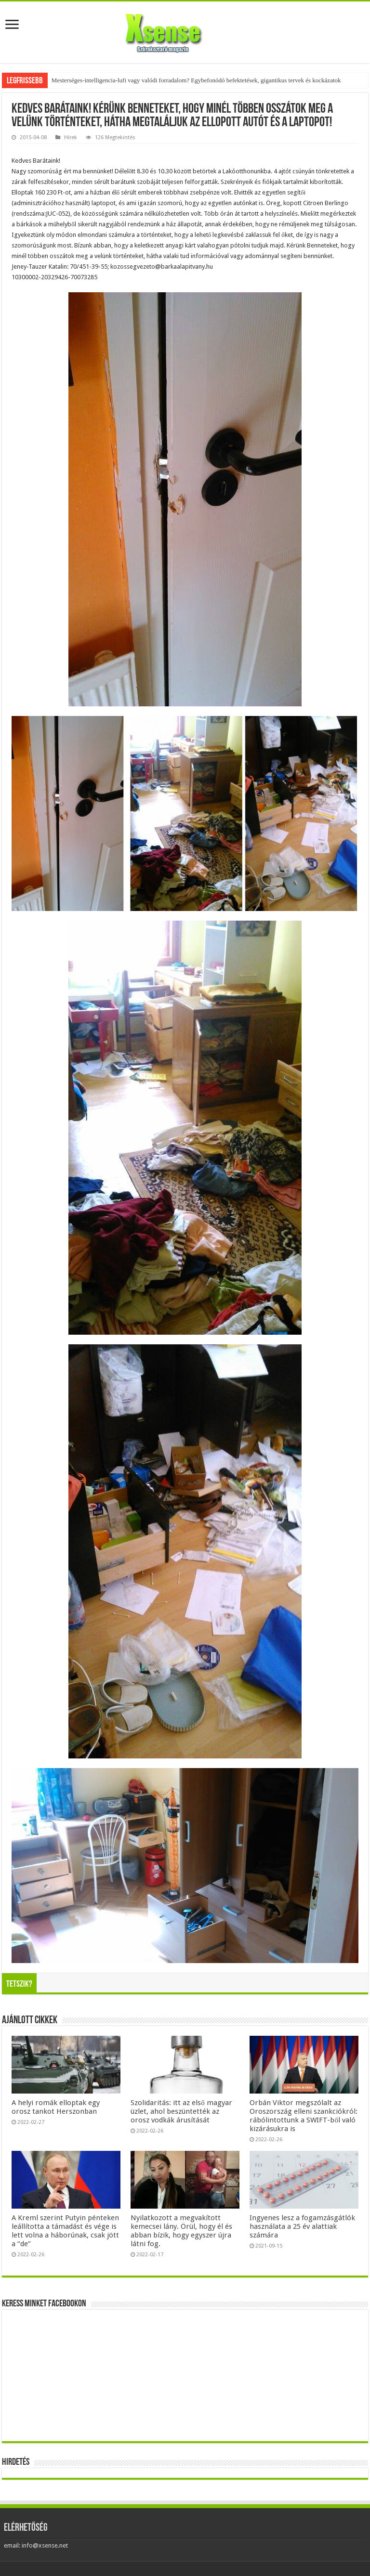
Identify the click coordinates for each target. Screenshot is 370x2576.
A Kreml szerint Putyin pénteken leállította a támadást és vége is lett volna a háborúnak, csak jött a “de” (65, 2230)
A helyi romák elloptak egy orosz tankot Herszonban (56, 2107)
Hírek (70, 137)
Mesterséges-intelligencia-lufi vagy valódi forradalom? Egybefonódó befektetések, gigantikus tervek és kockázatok (196, 80)
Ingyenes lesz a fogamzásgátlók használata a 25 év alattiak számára (302, 2226)
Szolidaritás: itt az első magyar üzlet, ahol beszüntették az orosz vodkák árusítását (181, 2111)
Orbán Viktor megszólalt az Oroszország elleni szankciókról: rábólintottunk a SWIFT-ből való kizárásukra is (303, 2115)
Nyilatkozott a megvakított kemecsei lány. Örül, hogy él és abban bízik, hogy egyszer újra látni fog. (181, 2230)
